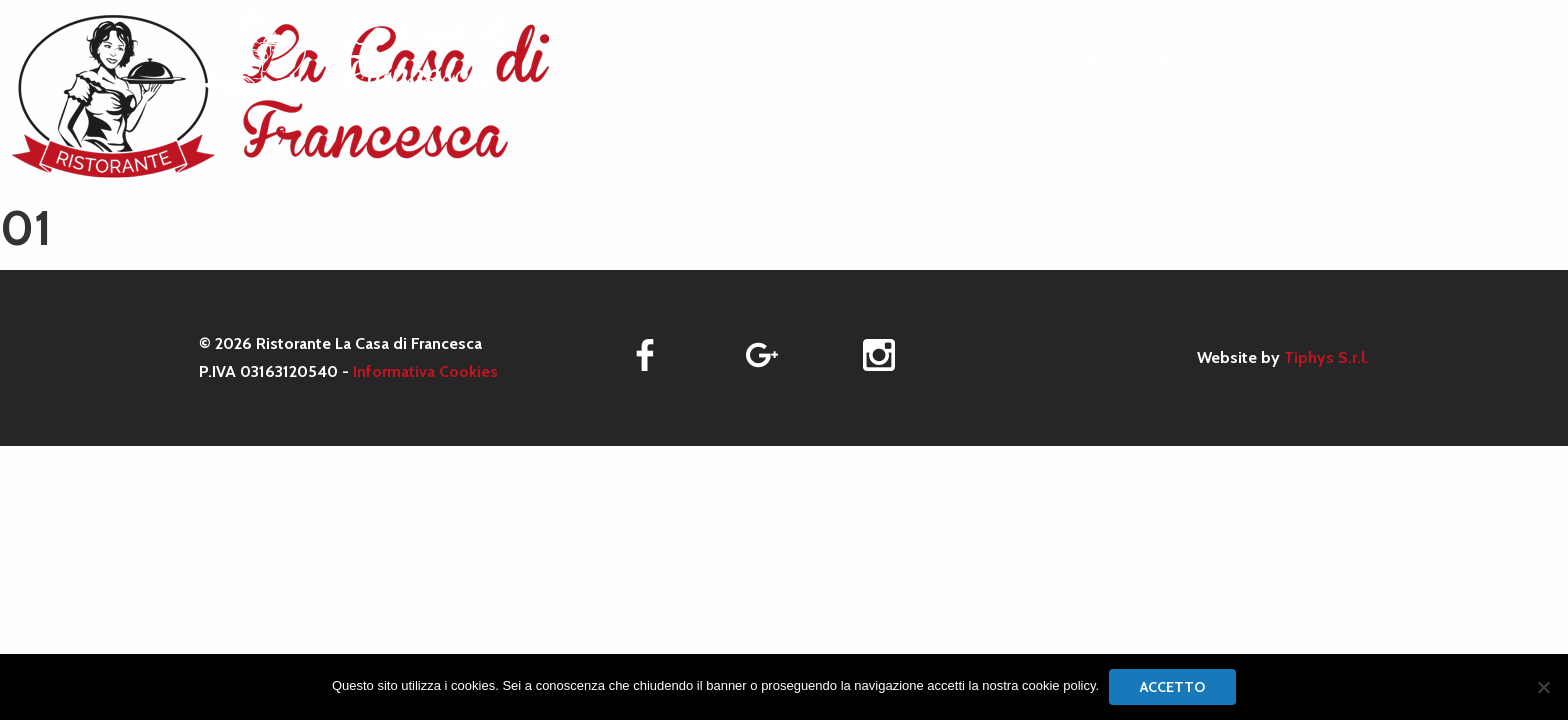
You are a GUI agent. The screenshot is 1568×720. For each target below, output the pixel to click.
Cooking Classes (882, 57)
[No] (1543, 687)
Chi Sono (740, 57)
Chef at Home (1042, 57)
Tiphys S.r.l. (1326, 357)
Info (1234, 57)
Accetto (1172, 687)
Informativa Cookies (425, 371)
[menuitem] (740, 57)
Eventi (1157, 57)
